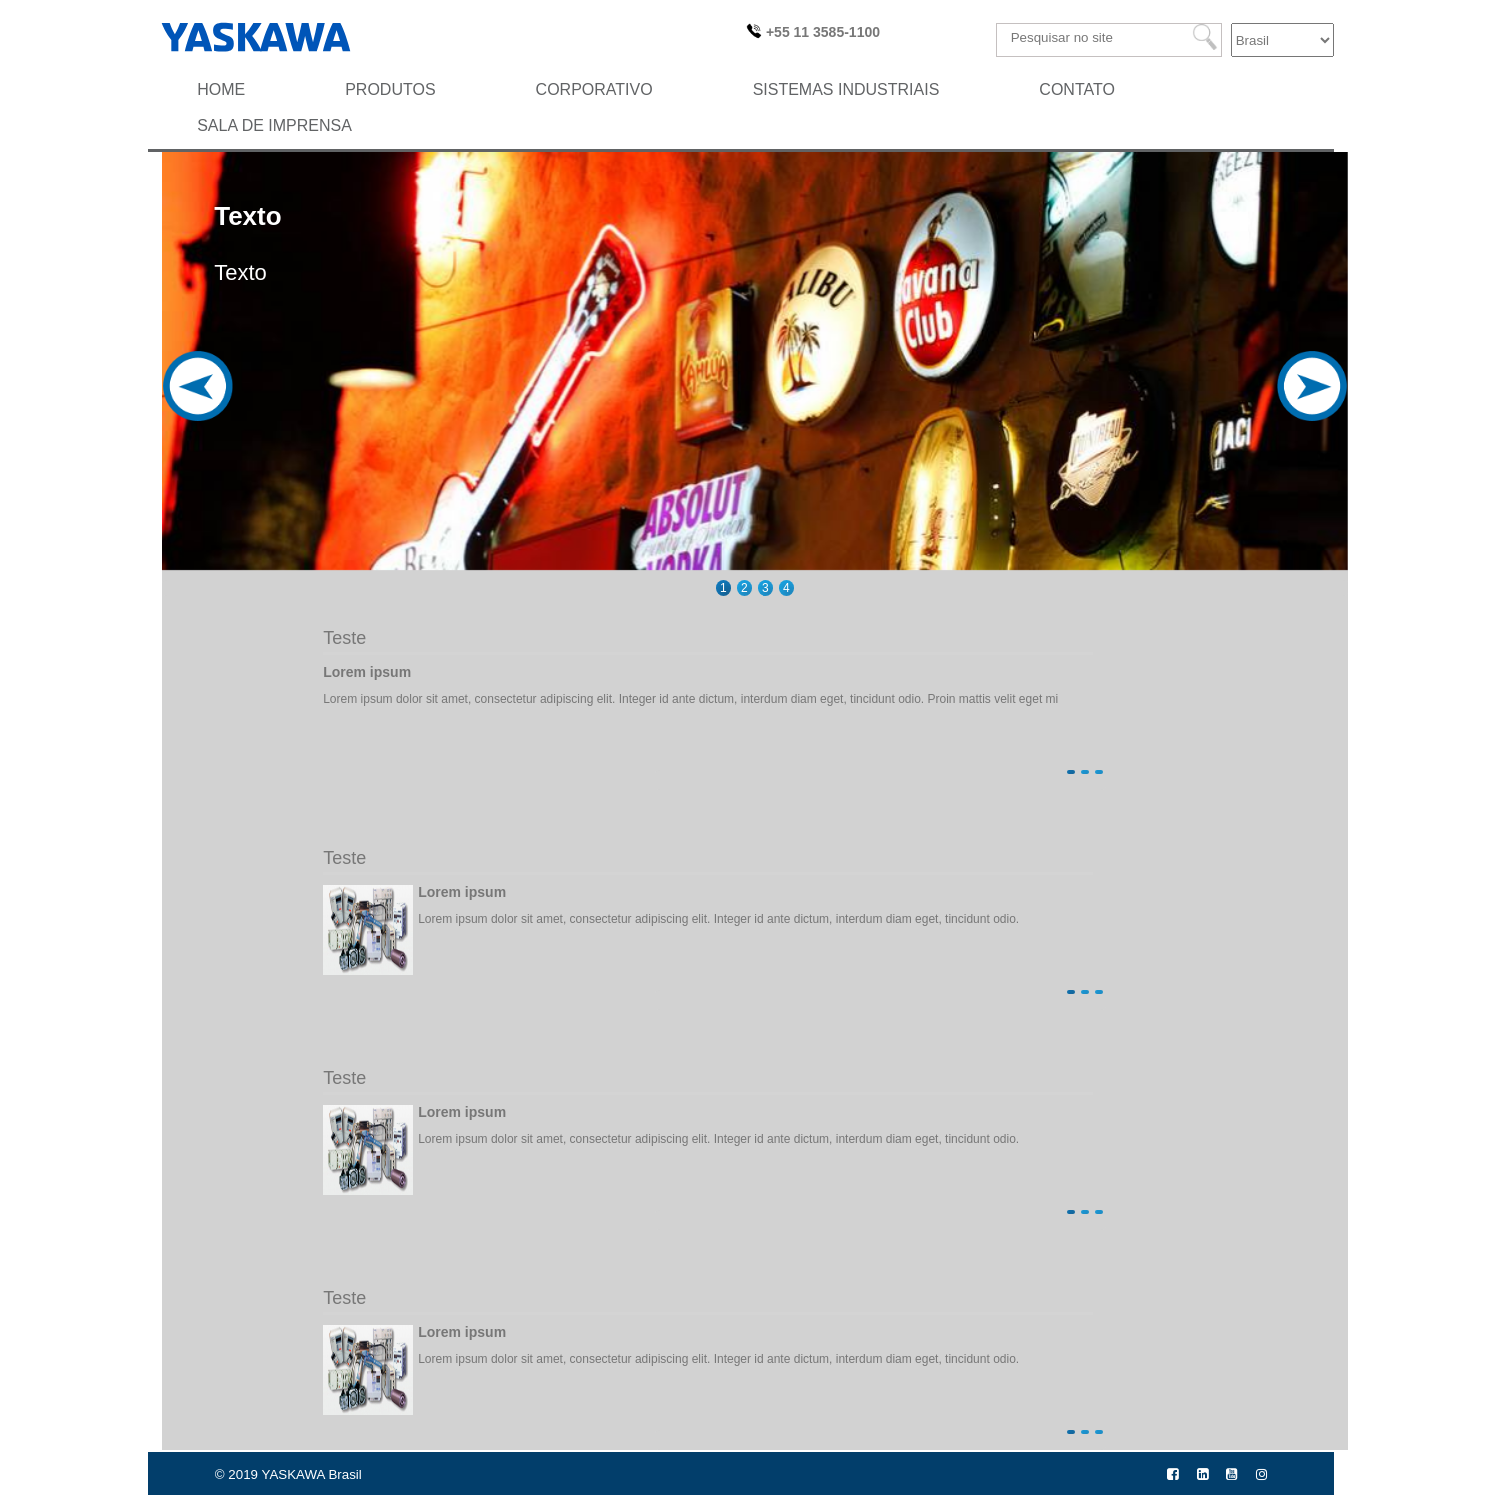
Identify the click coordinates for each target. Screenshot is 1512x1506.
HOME (221, 89)
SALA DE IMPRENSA (274, 125)
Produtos (390, 89)
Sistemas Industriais (846, 89)
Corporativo (594, 89)
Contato (1077, 89)
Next (1305, 414)
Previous (204, 414)
